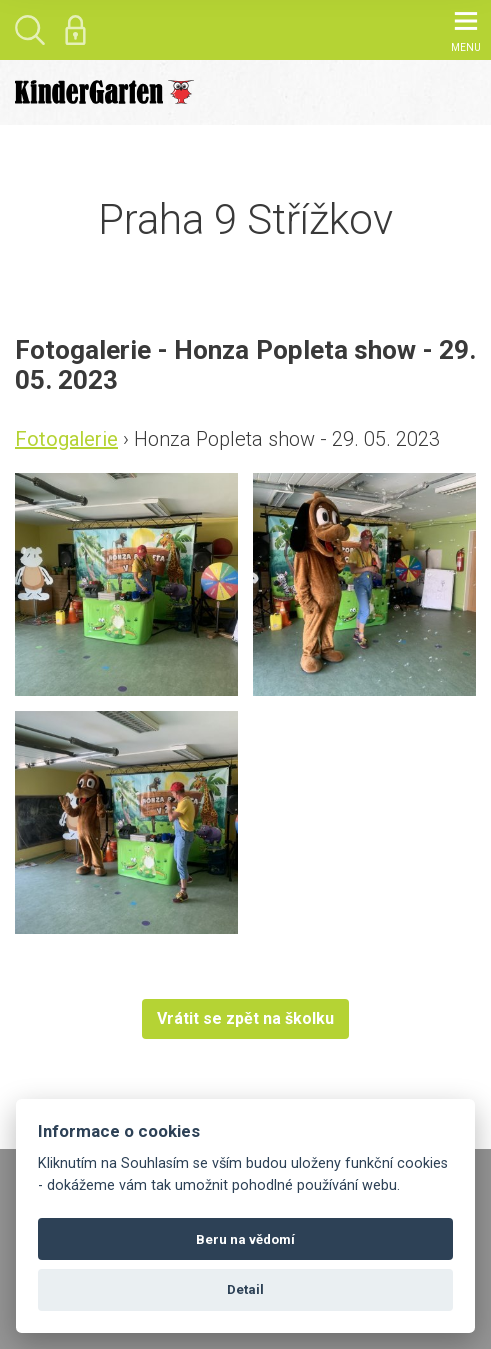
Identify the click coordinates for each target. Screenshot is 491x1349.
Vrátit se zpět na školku (245, 1018)
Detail (245, 1289)
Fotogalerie (66, 439)
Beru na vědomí (245, 1239)
